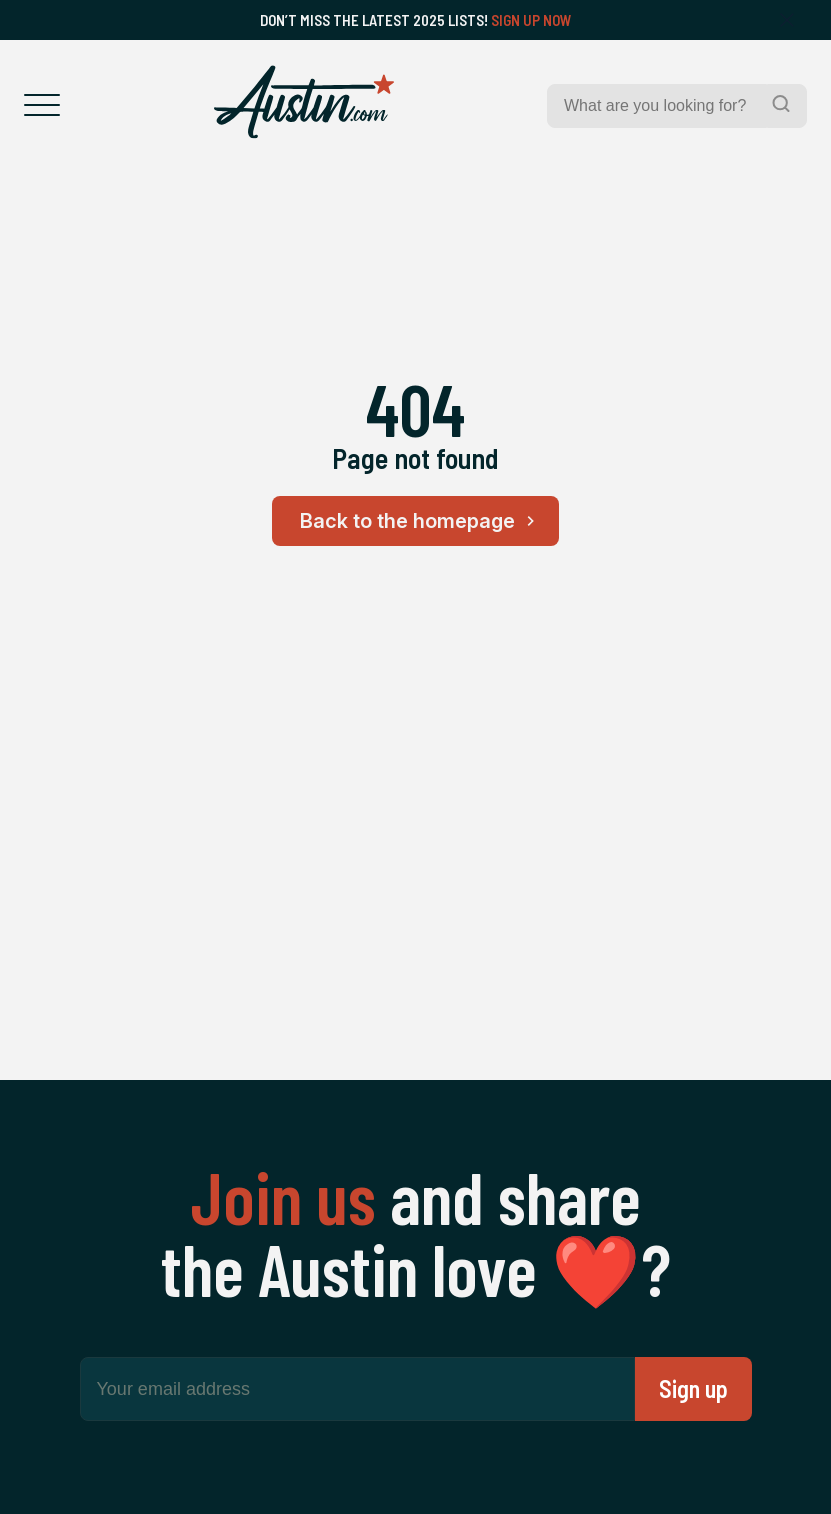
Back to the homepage (420, 521)
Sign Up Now (531, 20)
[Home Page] (304, 102)
